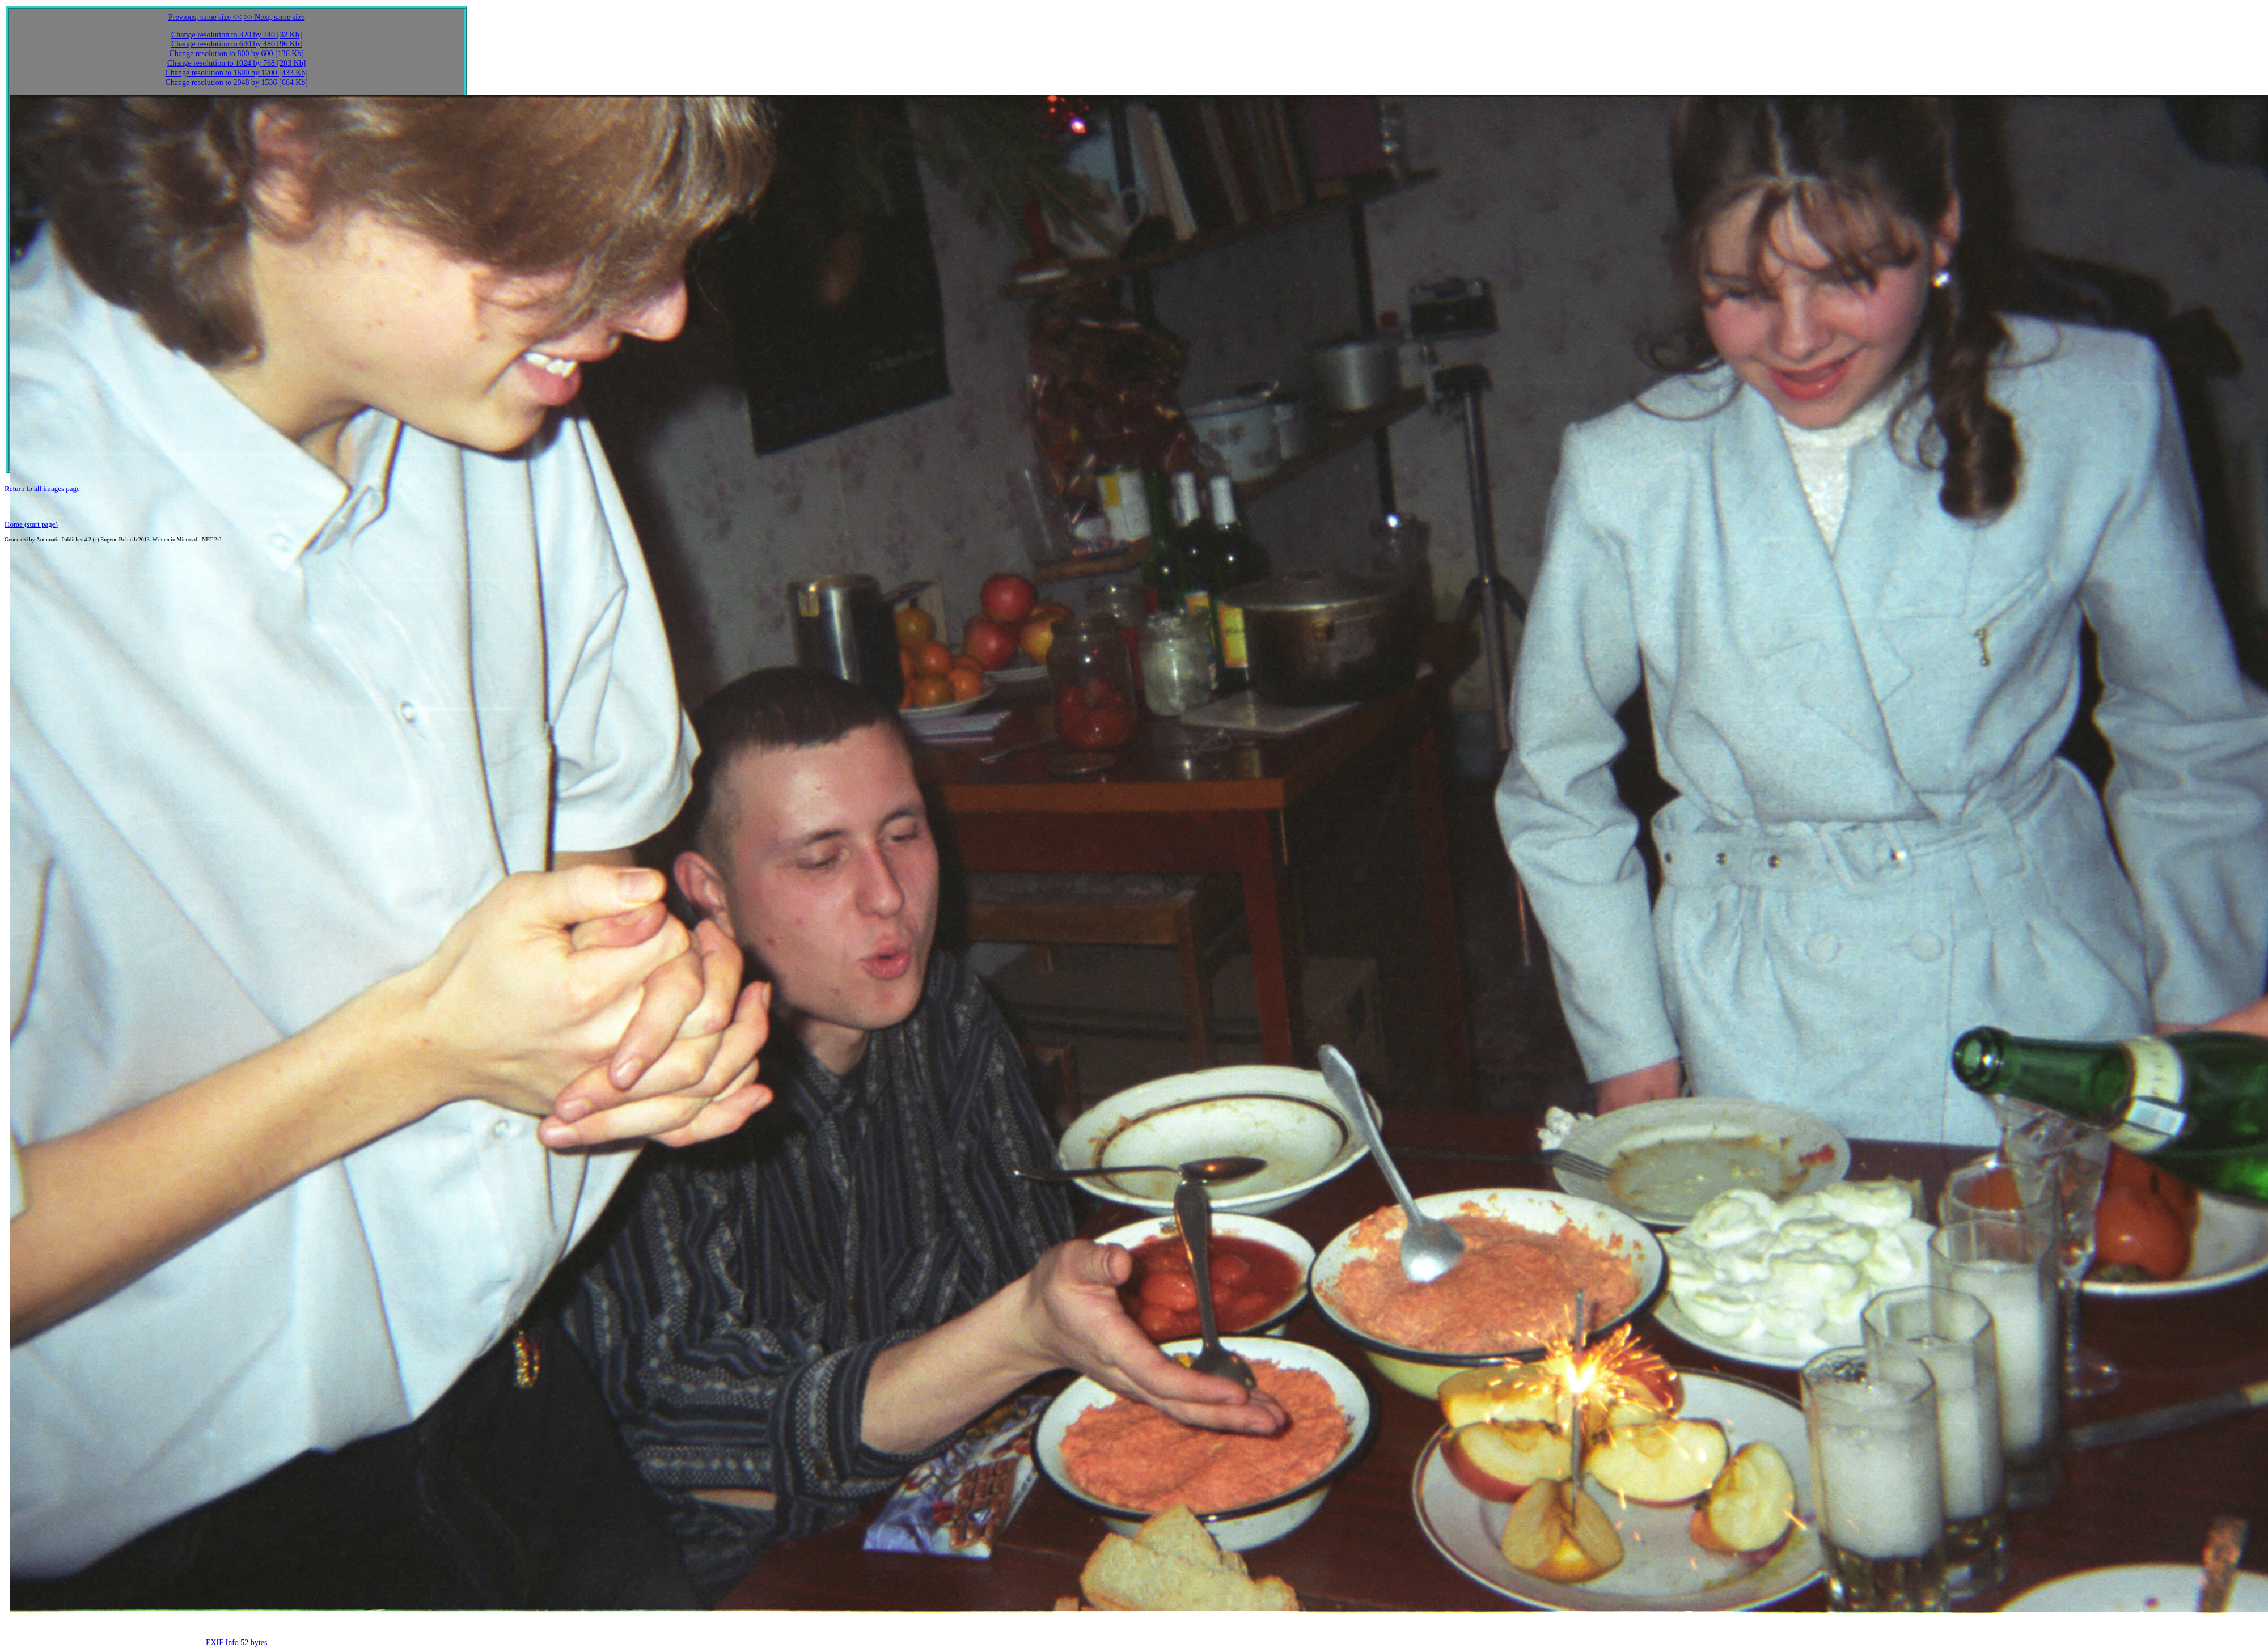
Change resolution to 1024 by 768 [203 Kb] (236, 63)
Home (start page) (31, 524)
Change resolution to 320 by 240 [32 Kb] (236, 35)
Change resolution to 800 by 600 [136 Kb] (236, 53)
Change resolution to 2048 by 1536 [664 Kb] (236, 82)
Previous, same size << (205, 17)
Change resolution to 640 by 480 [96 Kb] (236, 44)
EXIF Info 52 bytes (237, 1642)
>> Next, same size (274, 17)
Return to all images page (42, 488)
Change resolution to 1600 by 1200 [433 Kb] (236, 73)
